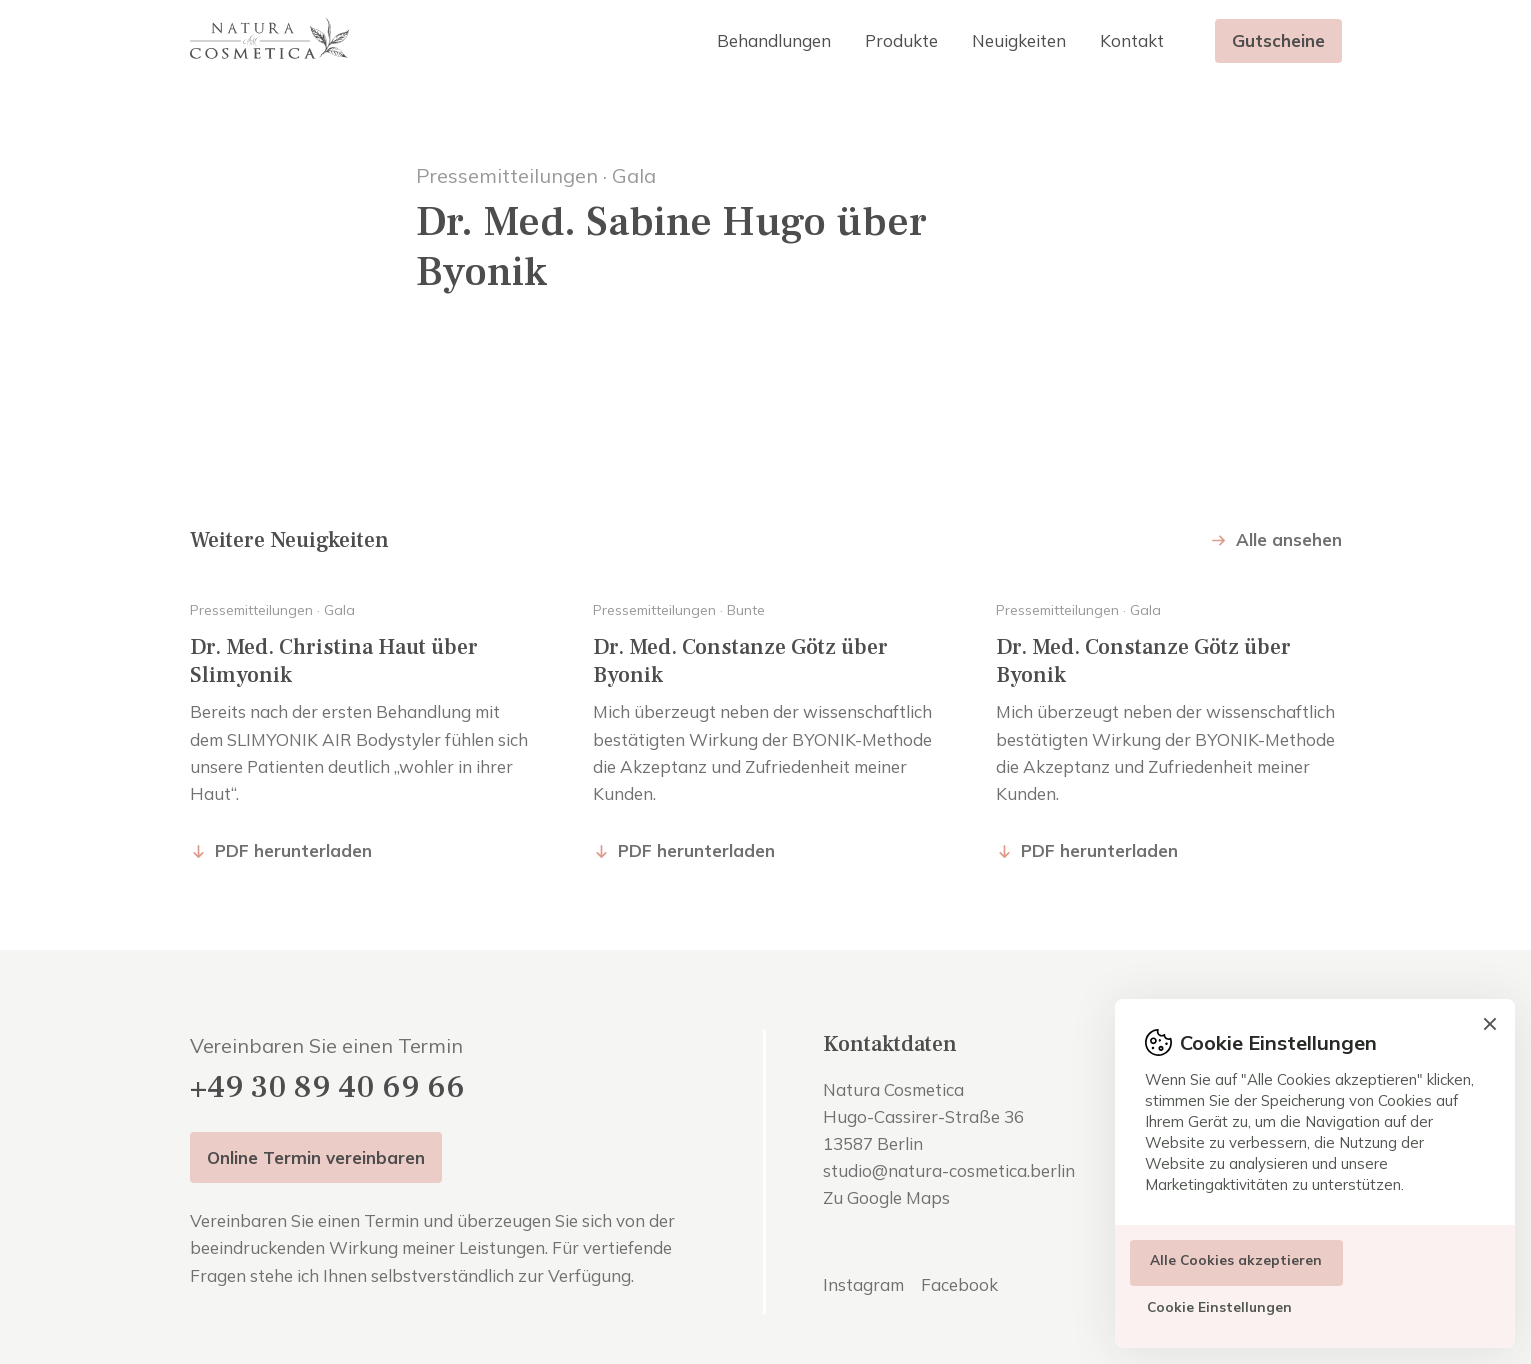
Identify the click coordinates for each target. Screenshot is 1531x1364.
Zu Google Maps (886, 1197)
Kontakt (1132, 40)
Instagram (863, 1284)
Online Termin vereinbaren (316, 1157)
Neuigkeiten (1019, 40)
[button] (774, 40)
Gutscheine (1278, 40)
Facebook (959, 1284)
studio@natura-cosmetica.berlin (949, 1170)
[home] (270, 41)
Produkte (901, 40)
